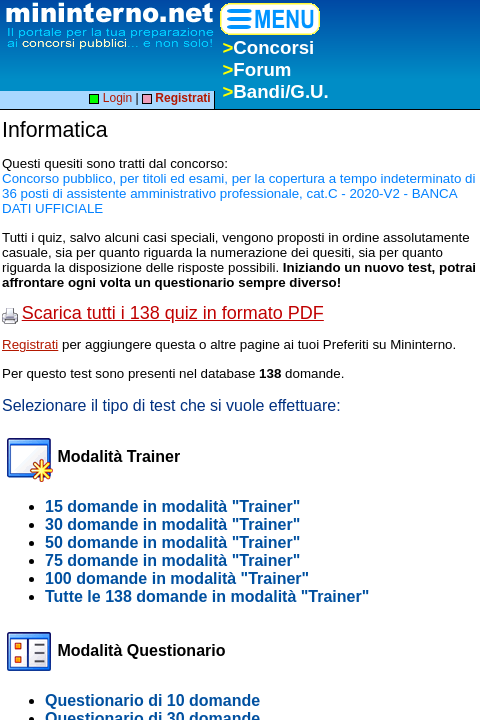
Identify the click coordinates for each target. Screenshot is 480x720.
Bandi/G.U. (275, 91)
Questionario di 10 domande (152, 700)
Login (110, 98)
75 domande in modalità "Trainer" (172, 560)
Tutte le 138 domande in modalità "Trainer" (207, 596)
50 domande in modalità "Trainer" (172, 542)
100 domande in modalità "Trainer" (177, 578)
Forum (256, 69)
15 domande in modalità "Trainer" (172, 506)
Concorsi (268, 47)
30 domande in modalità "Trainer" (172, 524)
